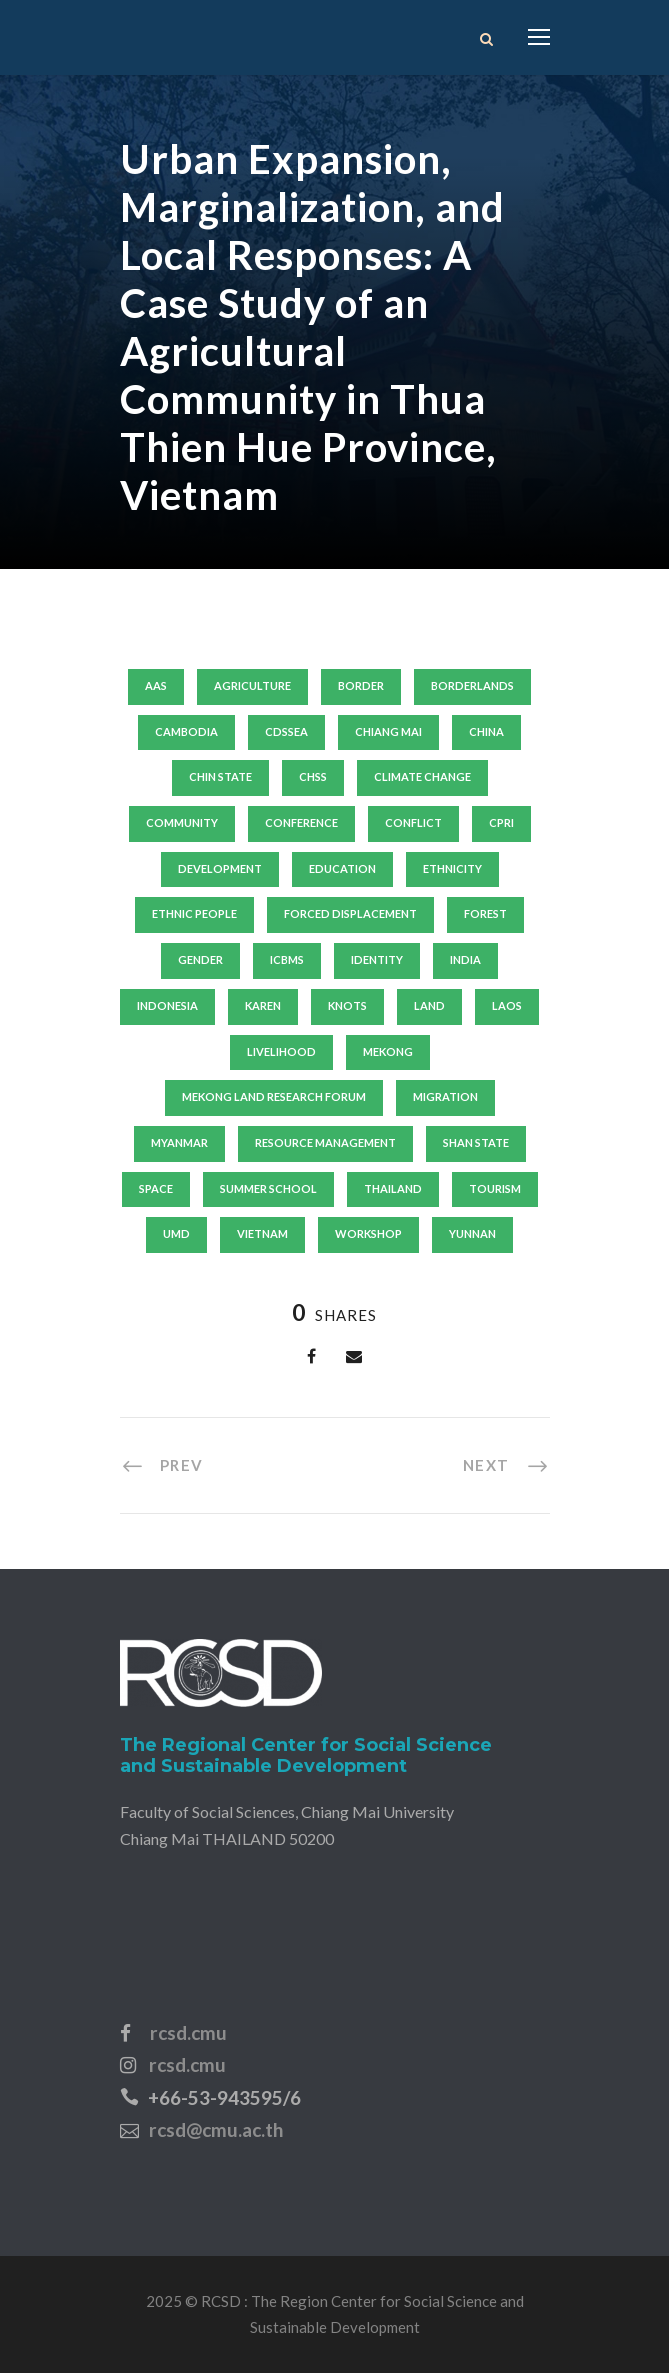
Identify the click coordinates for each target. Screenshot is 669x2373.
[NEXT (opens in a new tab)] (506, 1464)
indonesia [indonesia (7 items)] (167, 1005)
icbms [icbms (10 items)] (287, 959)
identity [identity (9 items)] (377, 959)
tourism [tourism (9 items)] (495, 1188)
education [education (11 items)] (342, 868)
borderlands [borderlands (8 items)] (472, 685)
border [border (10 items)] (361, 685)
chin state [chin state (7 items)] (220, 776)
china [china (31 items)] (486, 731)
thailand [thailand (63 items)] (393, 1188)
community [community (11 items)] (182, 822)
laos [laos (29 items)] (507, 1005)
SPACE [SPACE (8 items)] (156, 1188)
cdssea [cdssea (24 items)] (286, 731)
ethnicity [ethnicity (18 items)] (452, 868)
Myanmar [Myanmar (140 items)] (179, 1142)
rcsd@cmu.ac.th (216, 2129)
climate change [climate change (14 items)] (422, 776)
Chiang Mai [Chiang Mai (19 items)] (388, 731)
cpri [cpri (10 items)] (501, 822)
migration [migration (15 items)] (445, 1096)
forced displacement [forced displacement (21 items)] (350, 913)
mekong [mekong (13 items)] (388, 1051)
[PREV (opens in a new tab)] (162, 1464)
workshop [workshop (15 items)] (368, 1233)
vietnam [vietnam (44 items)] (262, 1233)
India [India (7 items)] (465, 959)
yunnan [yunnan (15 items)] (472, 1233)
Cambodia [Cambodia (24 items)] (186, 731)
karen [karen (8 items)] (263, 1005)
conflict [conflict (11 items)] (413, 822)
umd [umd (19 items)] (176, 1233)
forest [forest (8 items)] (485, 913)
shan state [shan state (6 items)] (476, 1142)
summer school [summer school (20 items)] (268, 1188)
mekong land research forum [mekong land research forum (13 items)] (274, 1096)
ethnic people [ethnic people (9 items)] (194, 913)
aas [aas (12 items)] (156, 685)
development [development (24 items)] (220, 868)
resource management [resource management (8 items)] (325, 1142)
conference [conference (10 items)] (301, 822)
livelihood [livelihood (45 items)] (281, 1051)
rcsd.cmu (188, 2032)
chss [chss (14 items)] (313, 776)
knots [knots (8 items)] (347, 1005)
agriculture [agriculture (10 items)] (252, 685)
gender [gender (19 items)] (200, 959)
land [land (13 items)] (429, 1005)
